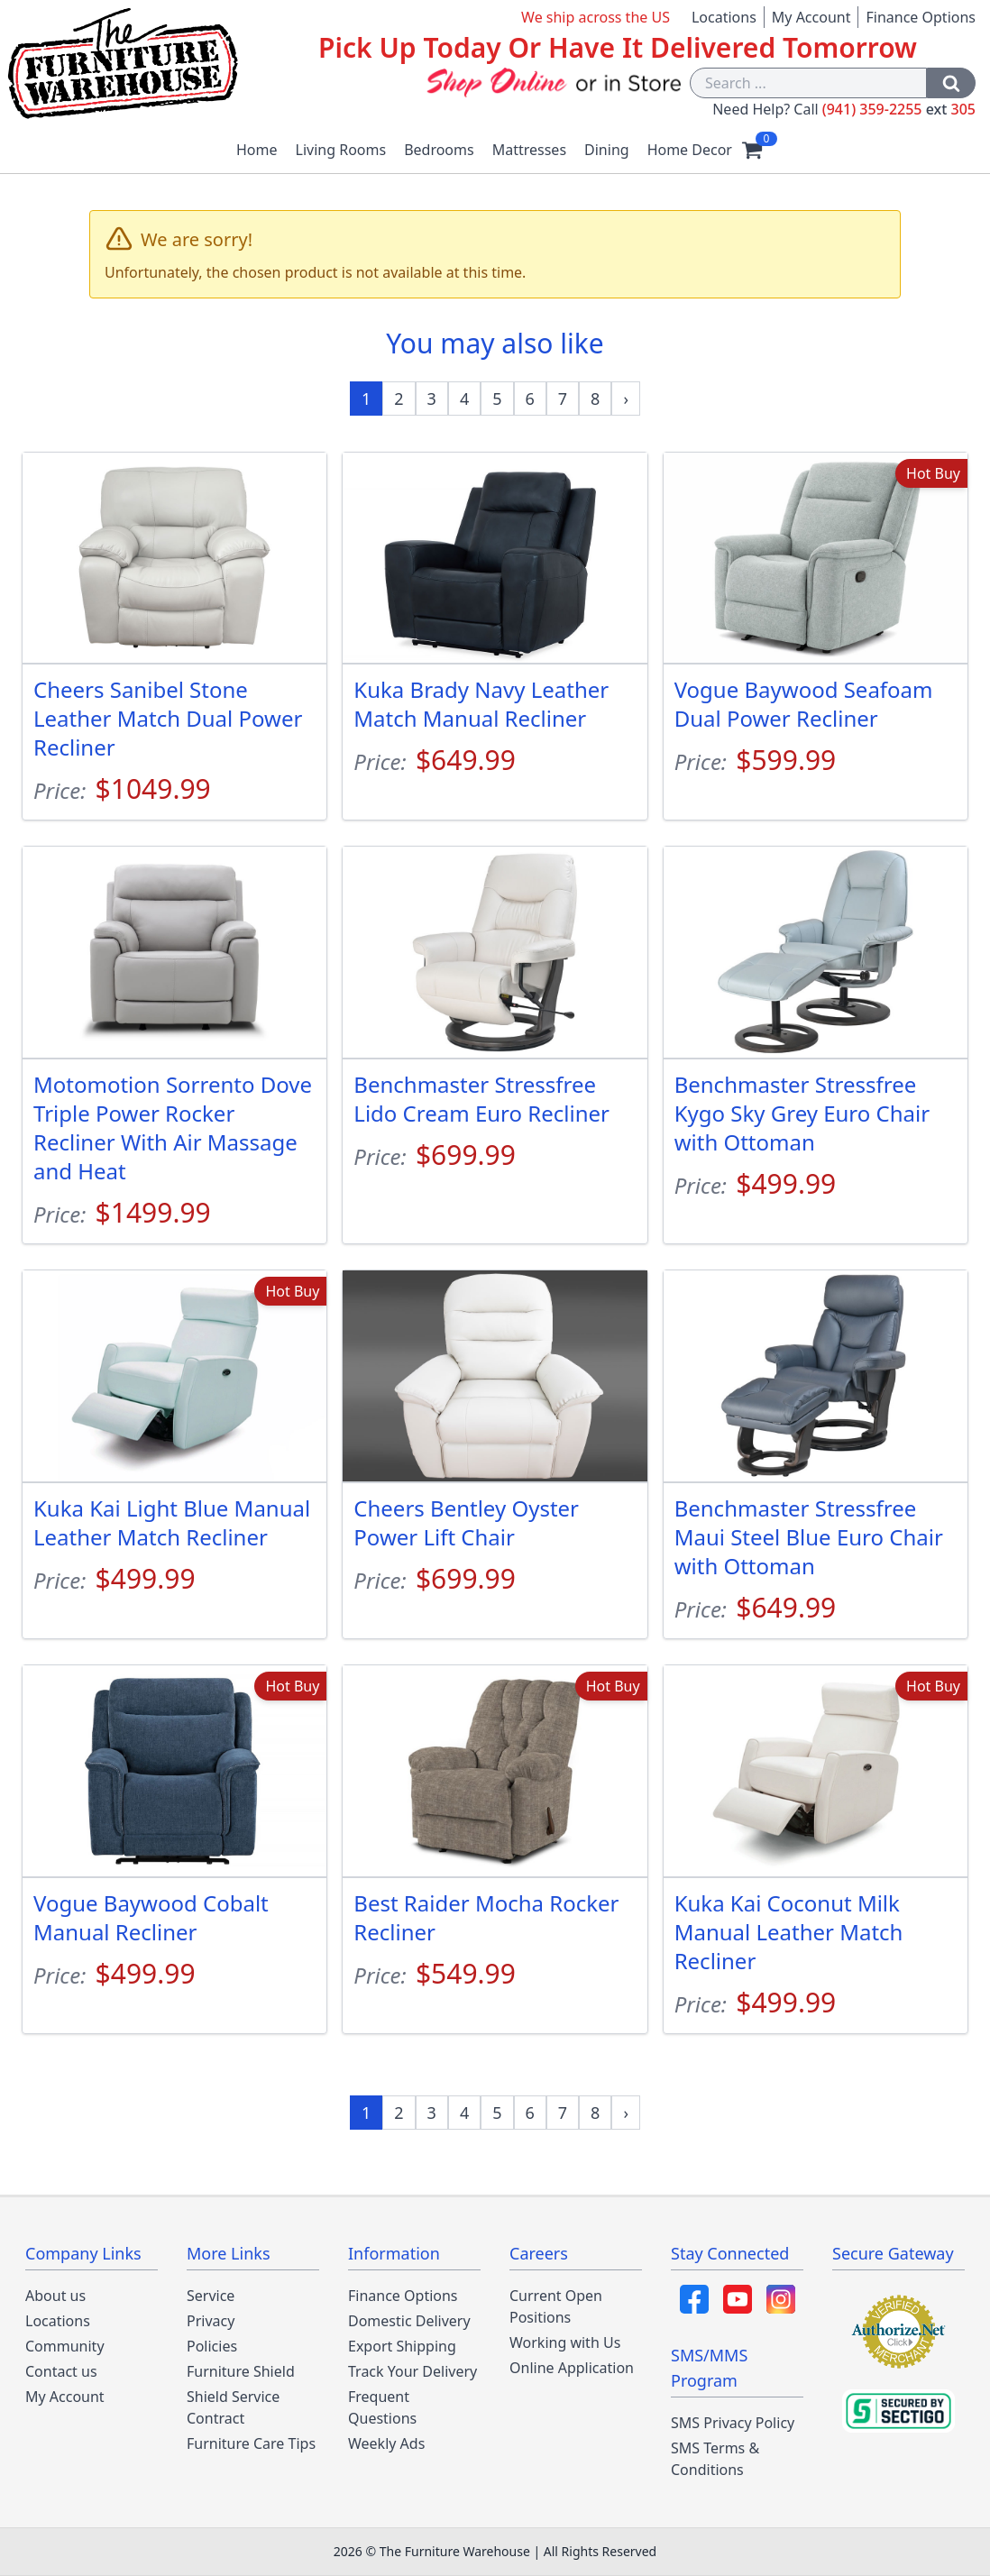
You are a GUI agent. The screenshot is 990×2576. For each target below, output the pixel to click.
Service (210, 2296)
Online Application (571, 2368)
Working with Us (564, 2342)
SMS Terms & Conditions (715, 2459)
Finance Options (921, 17)
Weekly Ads (386, 2443)
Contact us (61, 2371)
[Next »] (625, 398)
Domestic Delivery (409, 2321)
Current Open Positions (555, 2306)
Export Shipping (402, 2346)
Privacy (210, 2321)
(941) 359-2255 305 (899, 109)
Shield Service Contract (233, 2407)
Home (257, 150)
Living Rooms (341, 150)
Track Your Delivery (412, 2371)
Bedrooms (439, 150)
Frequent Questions (382, 2407)
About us (55, 2296)
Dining (606, 150)
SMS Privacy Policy (732, 2423)
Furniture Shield (241, 2371)
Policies (212, 2346)
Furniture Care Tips (251, 2443)
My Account (811, 17)
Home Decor (689, 150)
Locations (724, 17)
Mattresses (529, 150)
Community (65, 2346)
